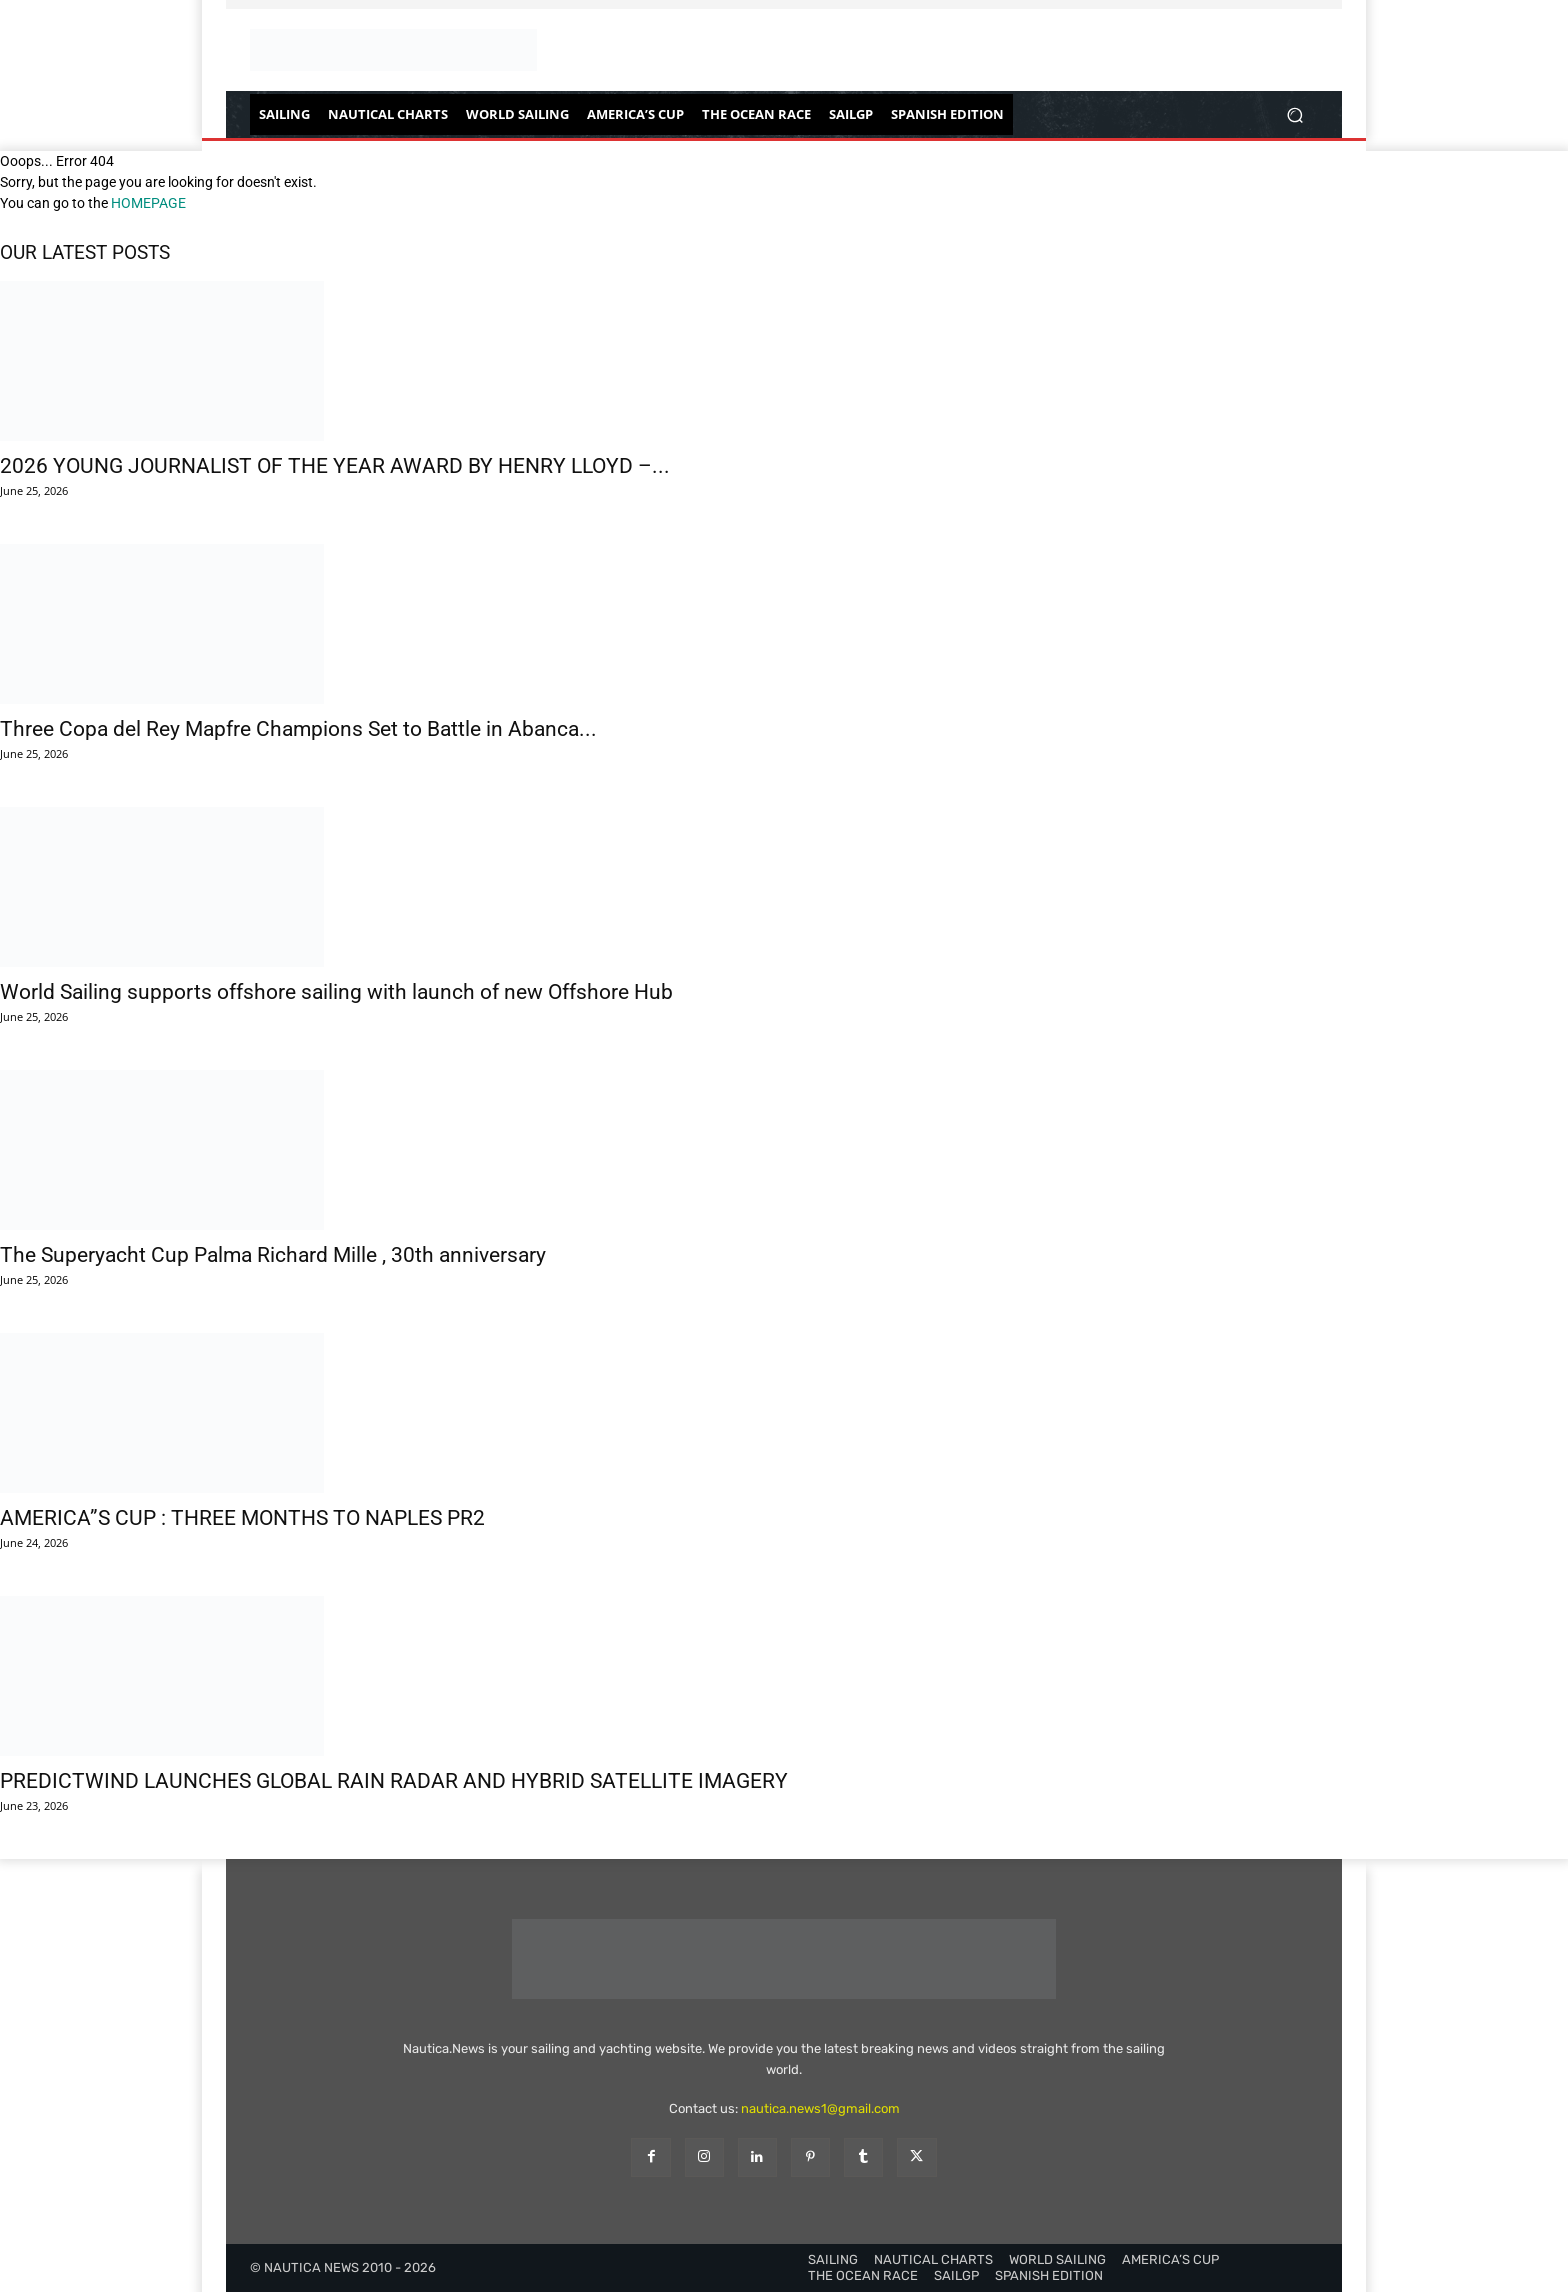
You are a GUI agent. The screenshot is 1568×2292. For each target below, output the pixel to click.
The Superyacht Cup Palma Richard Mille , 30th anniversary (273, 1255)
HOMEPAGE (148, 203)
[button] (1294, 114)
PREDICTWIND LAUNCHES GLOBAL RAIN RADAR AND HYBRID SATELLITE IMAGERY (394, 1781)
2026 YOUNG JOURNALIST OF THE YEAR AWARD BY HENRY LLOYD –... (335, 466)
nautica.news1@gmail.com (820, 2108)
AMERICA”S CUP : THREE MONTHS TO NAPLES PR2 (242, 1518)
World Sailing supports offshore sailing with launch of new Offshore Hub (336, 992)
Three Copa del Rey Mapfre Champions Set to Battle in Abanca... (298, 729)
